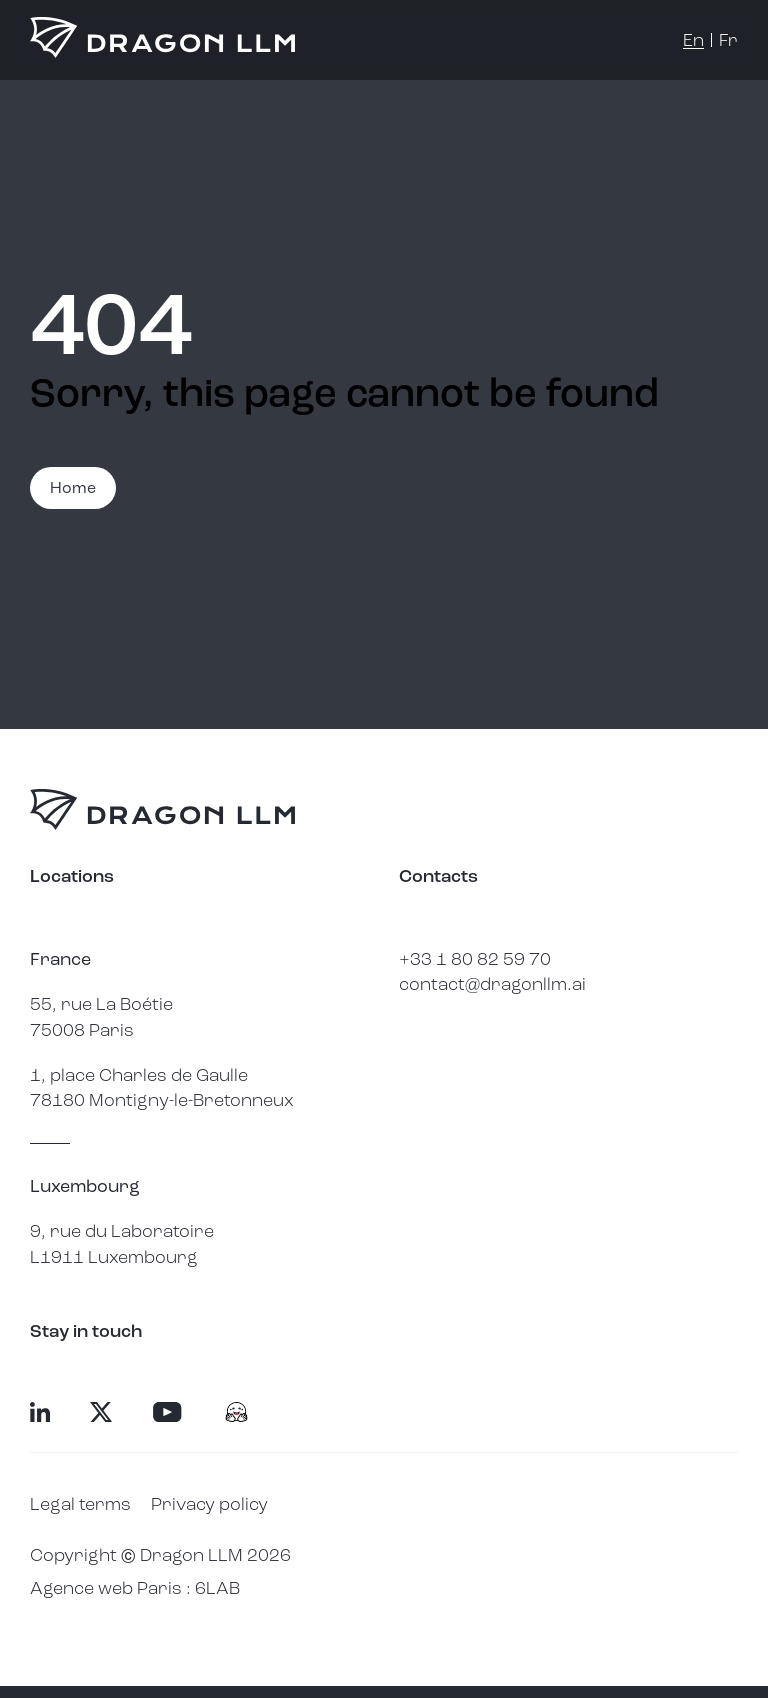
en (693, 40)
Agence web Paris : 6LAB (135, 1588)
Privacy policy (209, 1504)
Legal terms (80, 1504)
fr (728, 40)
